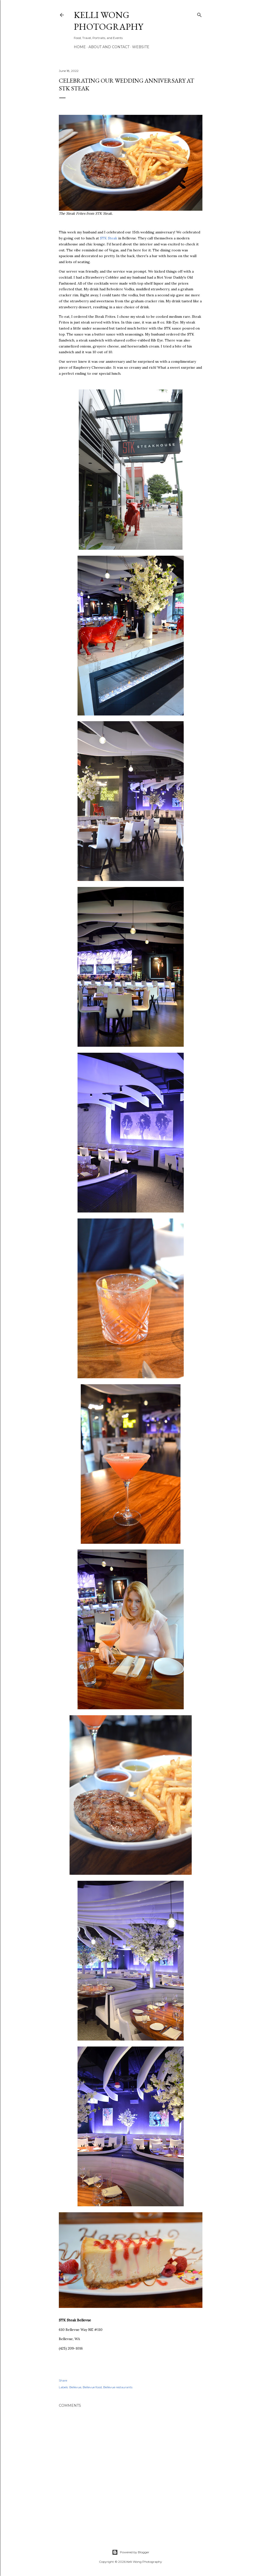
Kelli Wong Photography (108, 20)
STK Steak (108, 238)
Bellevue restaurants (117, 2387)
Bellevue (75, 2387)
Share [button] (63, 2380)
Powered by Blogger (130, 2552)
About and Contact (108, 47)
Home (80, 47)
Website (140, 47)
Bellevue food (92, 2387)
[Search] (199, 14)
